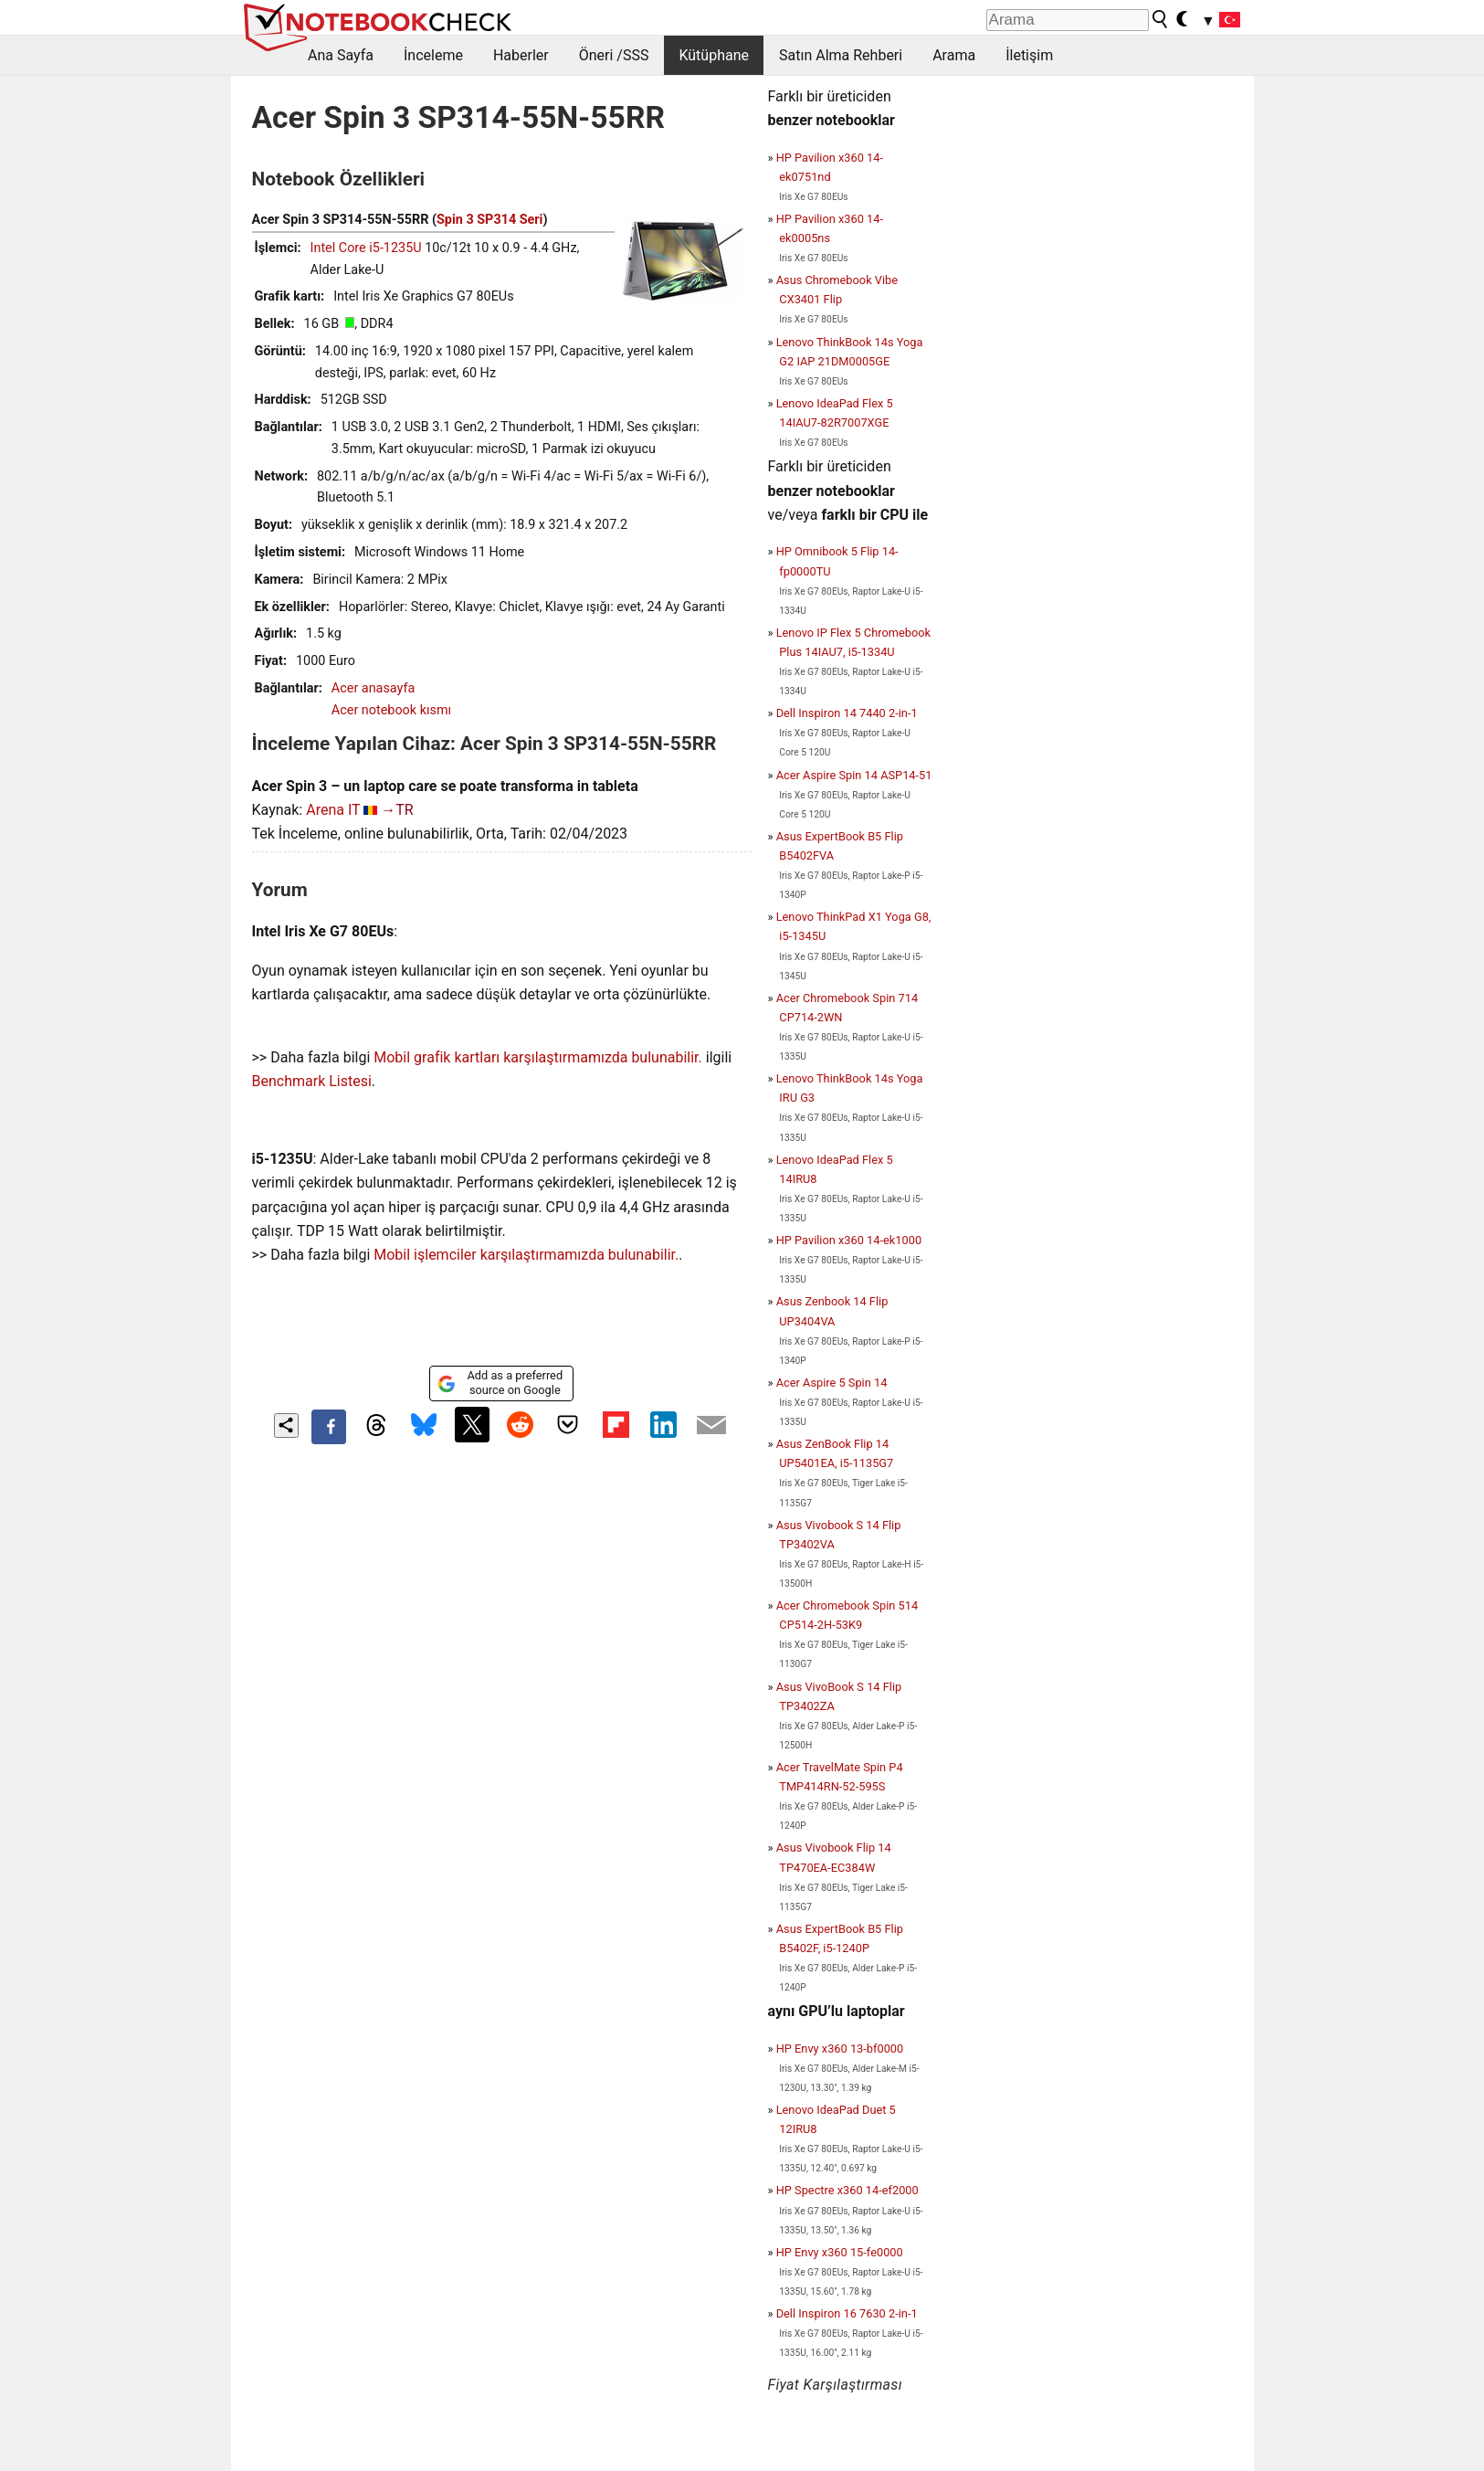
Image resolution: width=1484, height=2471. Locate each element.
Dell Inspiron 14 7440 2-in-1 (847, 713)
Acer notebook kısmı (391, 710)
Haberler (521, 55)
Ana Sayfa (341, 55)
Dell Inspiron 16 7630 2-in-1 (847, 2313)
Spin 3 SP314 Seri (489, 219)
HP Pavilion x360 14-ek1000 (848, 1240)
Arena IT (333, 809)
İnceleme (433, 55)
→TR (397, 809)
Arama (953, 55)
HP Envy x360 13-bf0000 (840, 2048)
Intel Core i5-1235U (366, 248)
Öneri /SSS (614, 55)
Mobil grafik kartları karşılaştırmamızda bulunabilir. (538, 1057)
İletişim (1029, 55)
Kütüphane (714, 55)
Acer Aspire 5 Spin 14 (832, 1382)
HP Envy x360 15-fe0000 (839, 2252)
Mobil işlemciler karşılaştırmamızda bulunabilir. (526, 1254)
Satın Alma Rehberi (840, 55)
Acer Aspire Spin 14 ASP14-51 (854, 775)
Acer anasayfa (373, 688)
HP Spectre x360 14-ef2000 (847, 2190)
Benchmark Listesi (312, 1081)
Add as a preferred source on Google (500, 1382)
